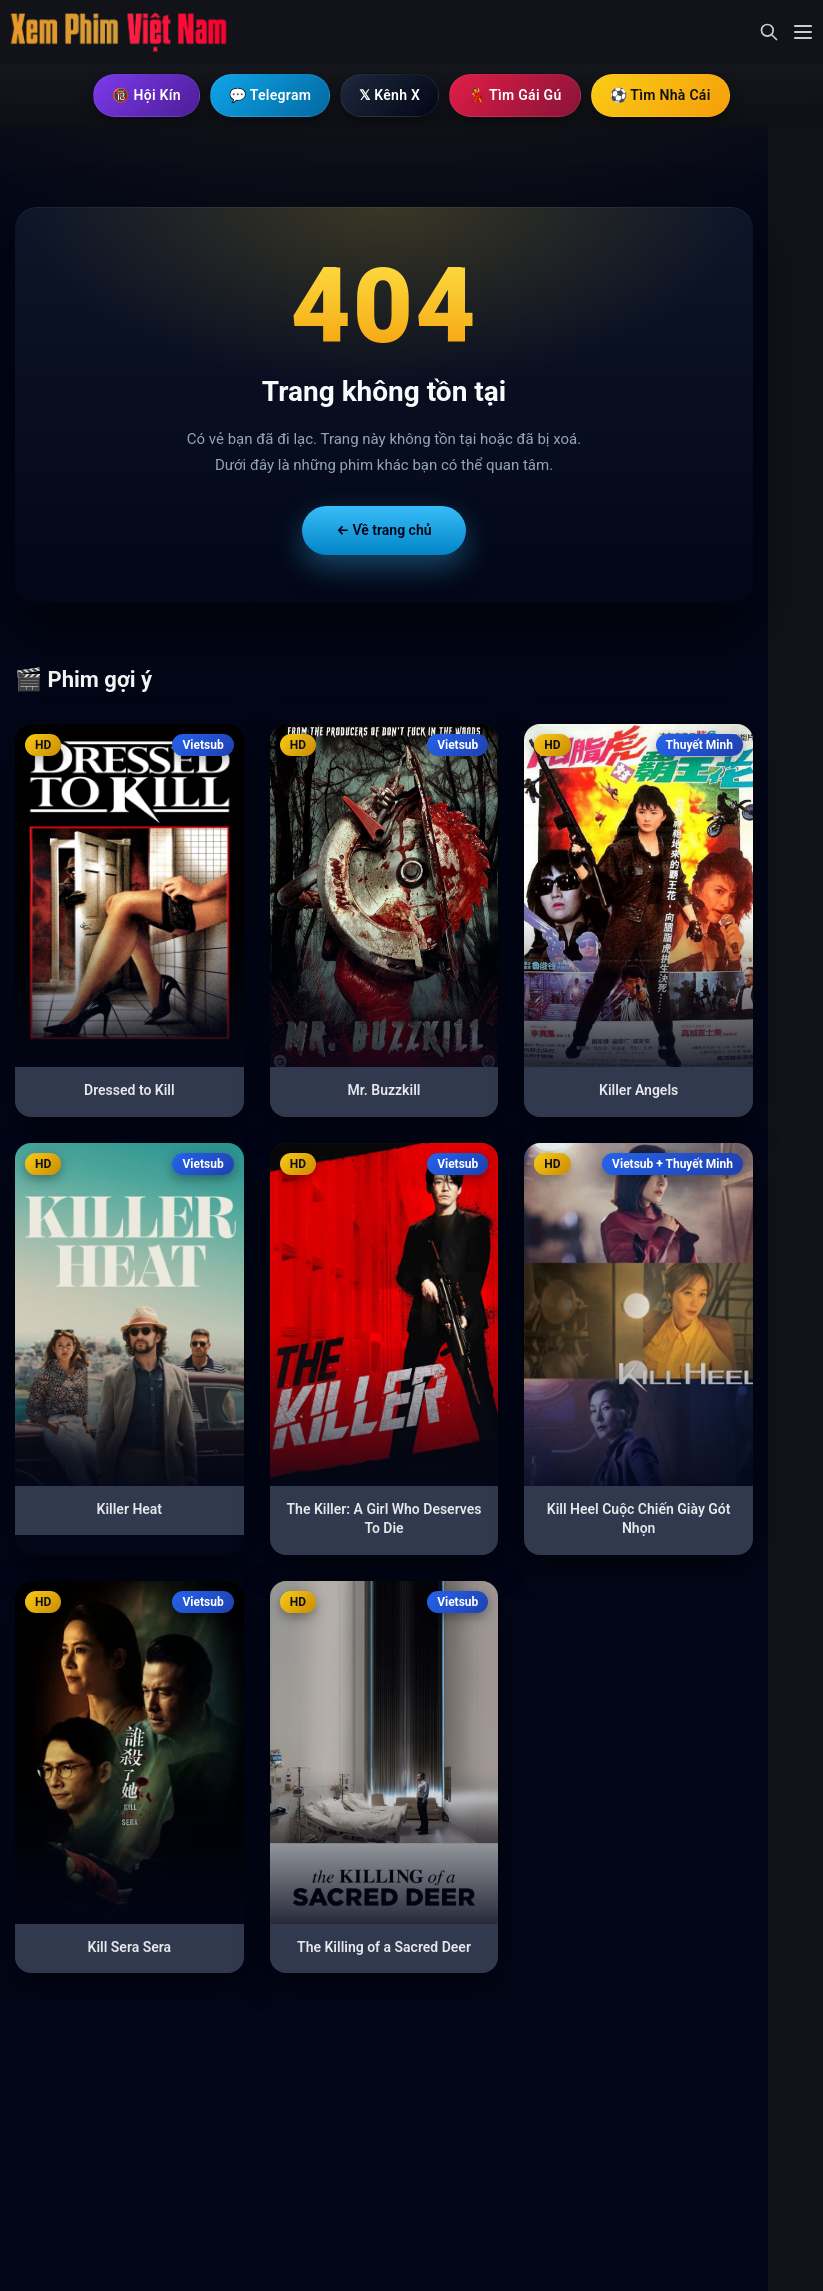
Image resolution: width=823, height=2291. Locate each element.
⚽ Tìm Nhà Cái (660, 95)
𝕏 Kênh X (389, 95)
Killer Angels (638, 1090)
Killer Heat (130, 1509)
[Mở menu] (803, 32)
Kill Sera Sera (130, 1947)
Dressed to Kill (129, 1090)
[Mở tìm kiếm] (769, 32)
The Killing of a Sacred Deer (384, 1947)
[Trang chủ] (120, 32)
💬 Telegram (270, 95)
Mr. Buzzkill (384, 1090)
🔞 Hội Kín (146, 95)
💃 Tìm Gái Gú (514, 95)
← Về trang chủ (383, 530)
